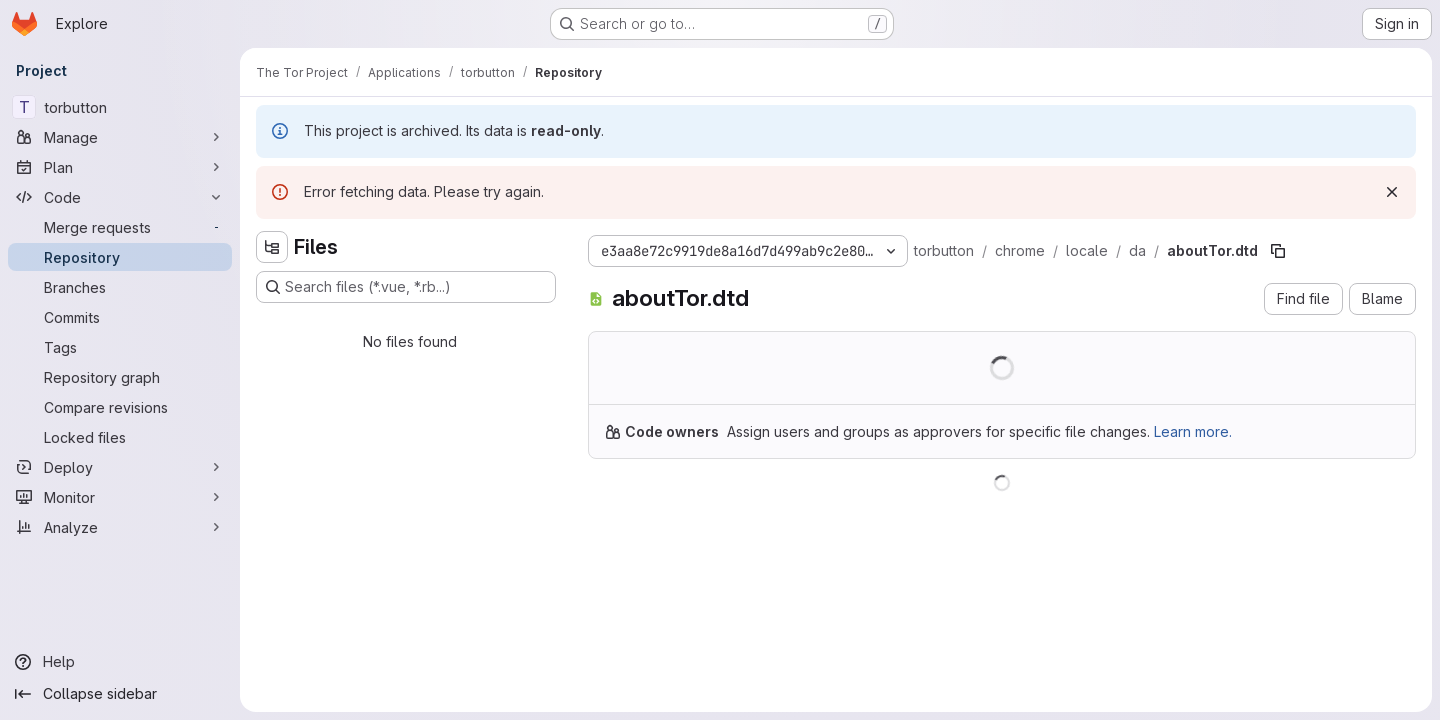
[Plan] (120, 167)
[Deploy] (120, 467)
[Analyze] (120, 527)
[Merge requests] (120, 227)
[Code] (120, 197)
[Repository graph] (120, 377)
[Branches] (120, 287)
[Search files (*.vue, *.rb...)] (406, 287)
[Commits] (120, 317)
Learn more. (1193, 431)
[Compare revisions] (120, 407)
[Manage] (120, 137)
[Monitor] (120, 497)
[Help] (120, 662)
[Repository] (120, 257)
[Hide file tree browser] (272, 247)
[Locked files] (120, 437)
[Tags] (120, 347)
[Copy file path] (1278, 251)
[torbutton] (120, 107)
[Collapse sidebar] (120, 694)
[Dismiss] (1392, 192)
